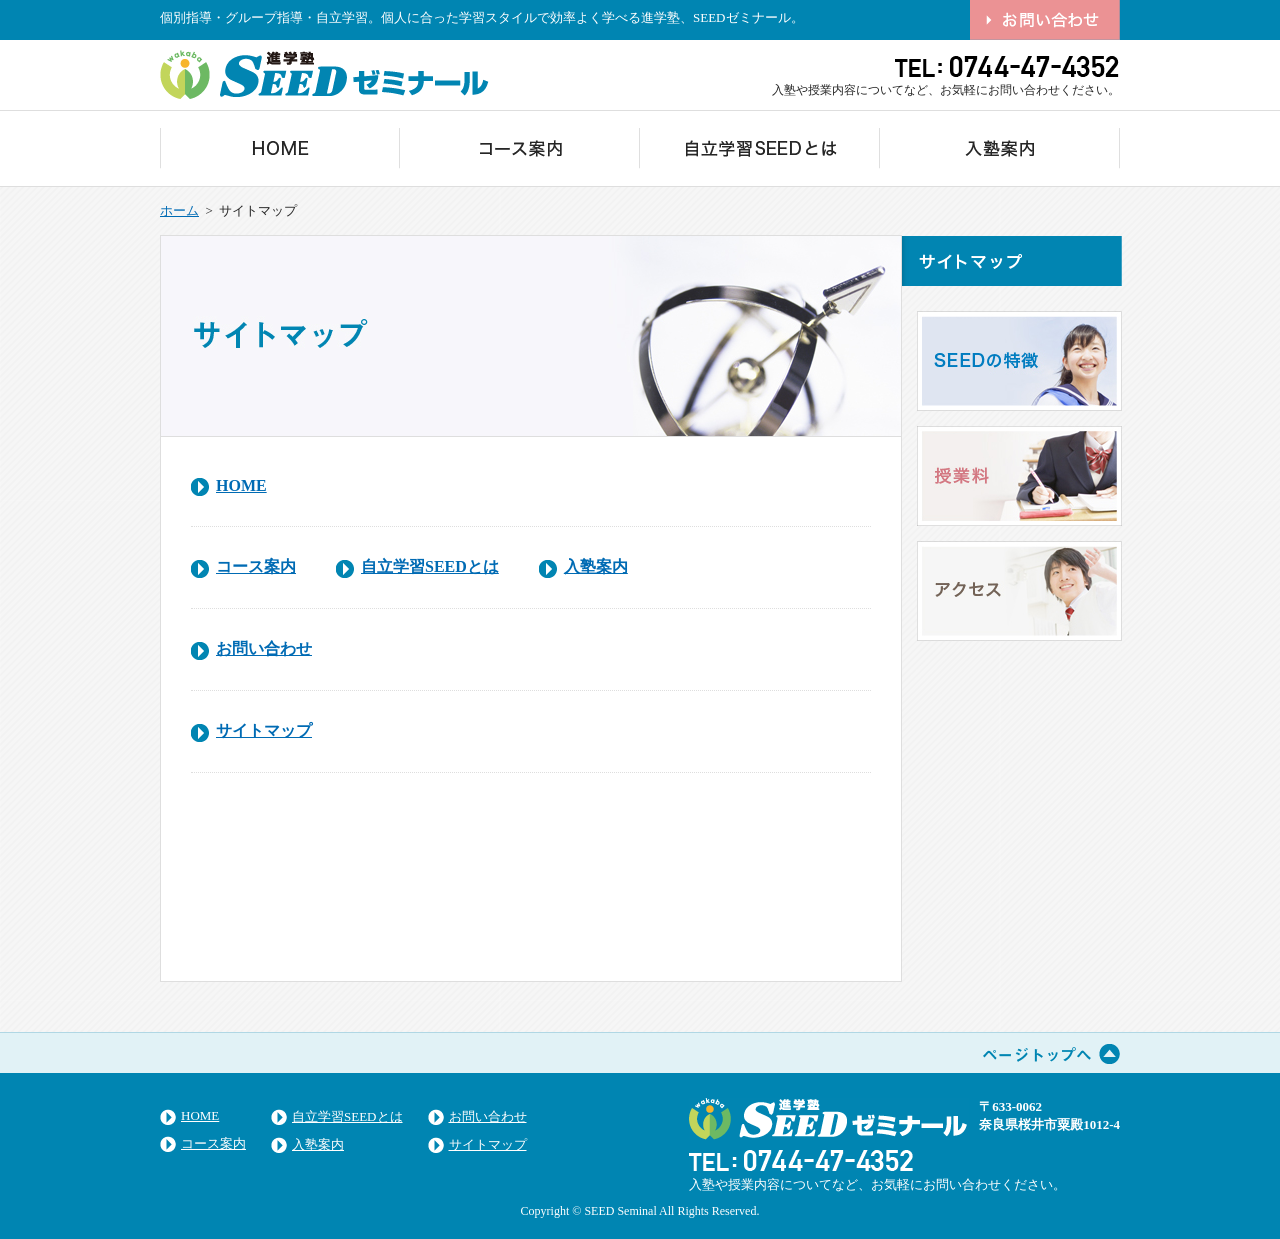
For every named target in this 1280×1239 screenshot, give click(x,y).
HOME (241, 485)
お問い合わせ (264, 648)
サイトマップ (264, 730)
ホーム (179, 210)
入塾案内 (596, 566)
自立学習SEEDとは (430, 566)
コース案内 (256, 566)
